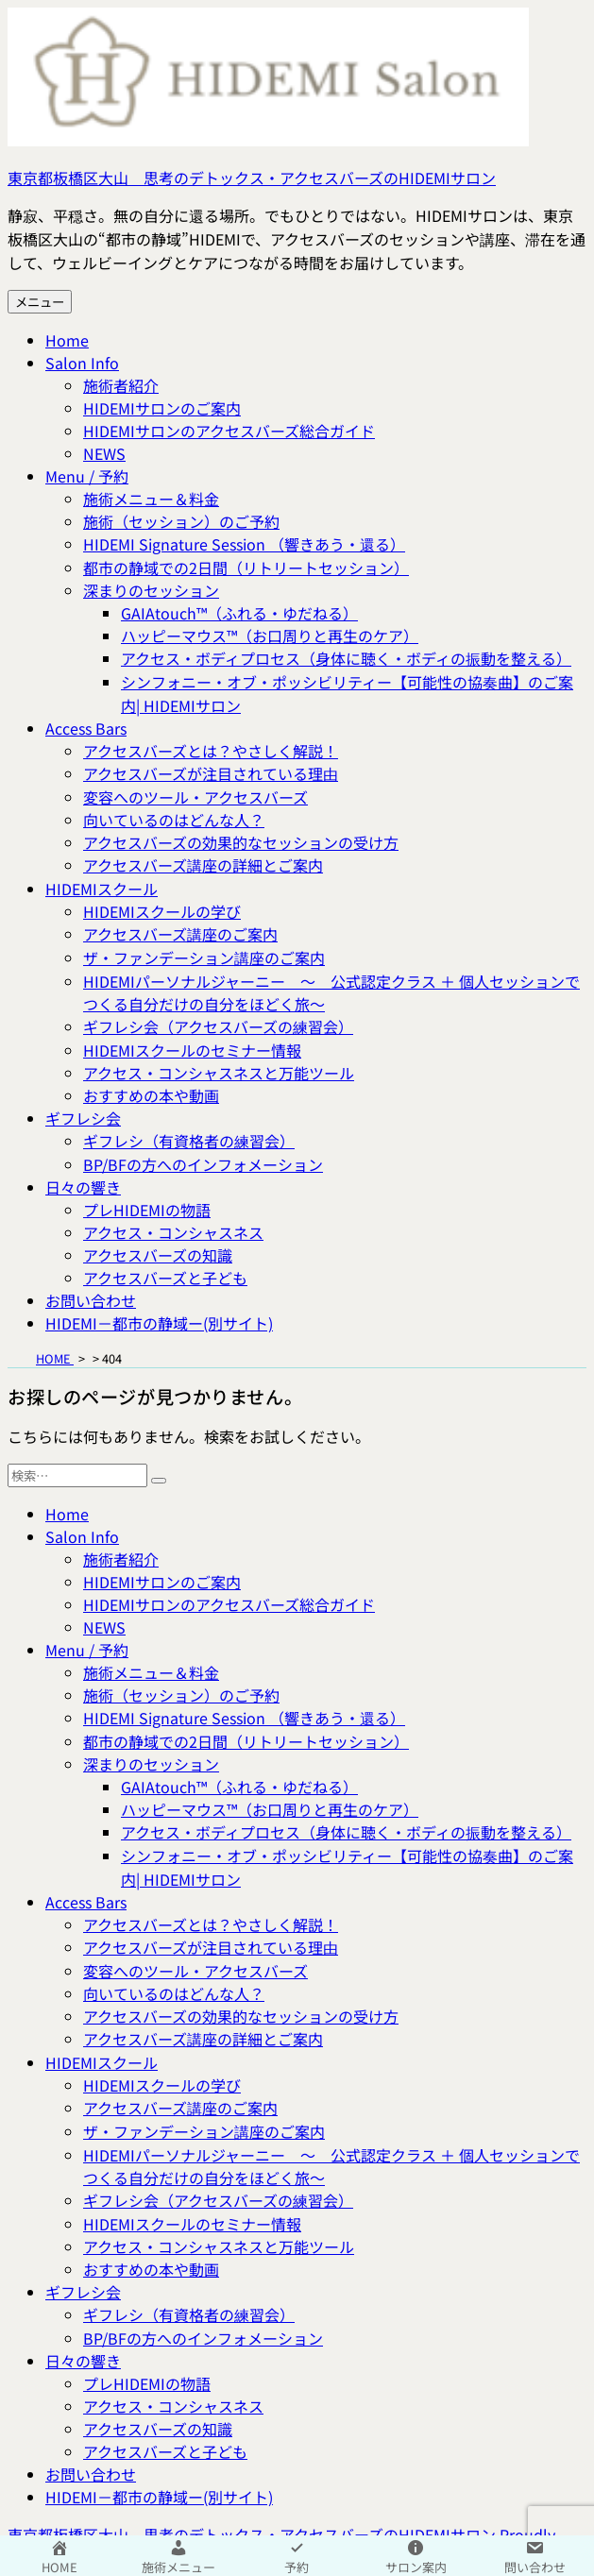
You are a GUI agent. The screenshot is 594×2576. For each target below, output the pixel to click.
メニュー (39, 302)
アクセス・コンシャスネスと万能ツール (218, 1072)
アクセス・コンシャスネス (173, 1232)
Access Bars (86, 728)
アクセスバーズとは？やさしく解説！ (210, 750)
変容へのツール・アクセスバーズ (195, 797)
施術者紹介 (121, 385)
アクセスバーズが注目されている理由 (210, 773)
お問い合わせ (90, 1300)
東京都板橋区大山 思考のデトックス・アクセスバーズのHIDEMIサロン (252, 177)
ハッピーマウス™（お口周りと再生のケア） (269, 635)
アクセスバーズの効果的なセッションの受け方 (241, 842)
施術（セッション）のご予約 (181, 521)
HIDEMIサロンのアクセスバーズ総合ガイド (229, 430)
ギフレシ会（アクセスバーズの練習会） (218, 1026)
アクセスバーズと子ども (165, 1277)
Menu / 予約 (86, 476)
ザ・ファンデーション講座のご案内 (204, 957)
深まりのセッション (151, 590)
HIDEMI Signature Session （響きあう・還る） (244, 544)
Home (67, 340)
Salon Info (82, 362)
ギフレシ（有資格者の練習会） (189, 1140)
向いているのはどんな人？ (173, 819)
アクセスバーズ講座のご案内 (180, 934)
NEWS (104, 453)
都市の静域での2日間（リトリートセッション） (246, 567)
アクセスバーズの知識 (157, 1255)
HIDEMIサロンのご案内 (162, 408)
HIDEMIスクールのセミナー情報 (192, 1050)
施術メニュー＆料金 (151, 498)
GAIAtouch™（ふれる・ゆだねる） (239, 613)
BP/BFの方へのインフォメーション (203, 1164)
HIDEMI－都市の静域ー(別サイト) (159, 1323)
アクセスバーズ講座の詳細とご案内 (203, 865)
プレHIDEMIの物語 (147, 1209)
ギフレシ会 (83, 1118)
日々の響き (83, 1187)
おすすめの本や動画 (151, 1095)
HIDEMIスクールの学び (162, 911)
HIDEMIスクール (101, 888)
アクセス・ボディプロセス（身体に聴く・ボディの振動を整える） (346, 658)
